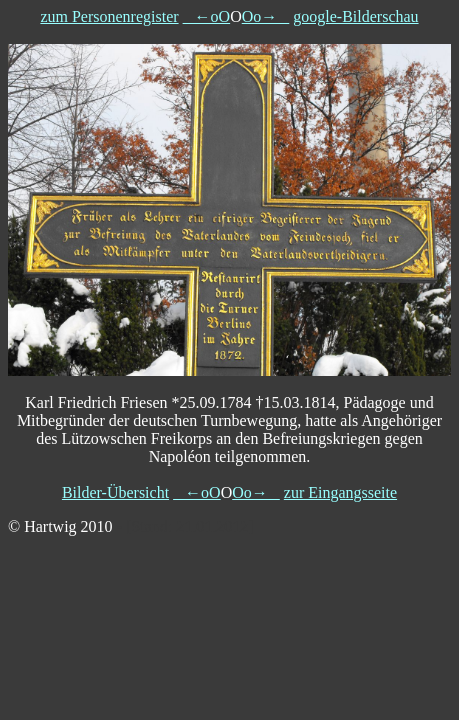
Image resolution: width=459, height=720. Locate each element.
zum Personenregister (109, 16)
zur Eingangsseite (340, 492)
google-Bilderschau (355, 16)
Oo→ (266, 16)
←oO (207, 16)
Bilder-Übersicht (115, 492)
